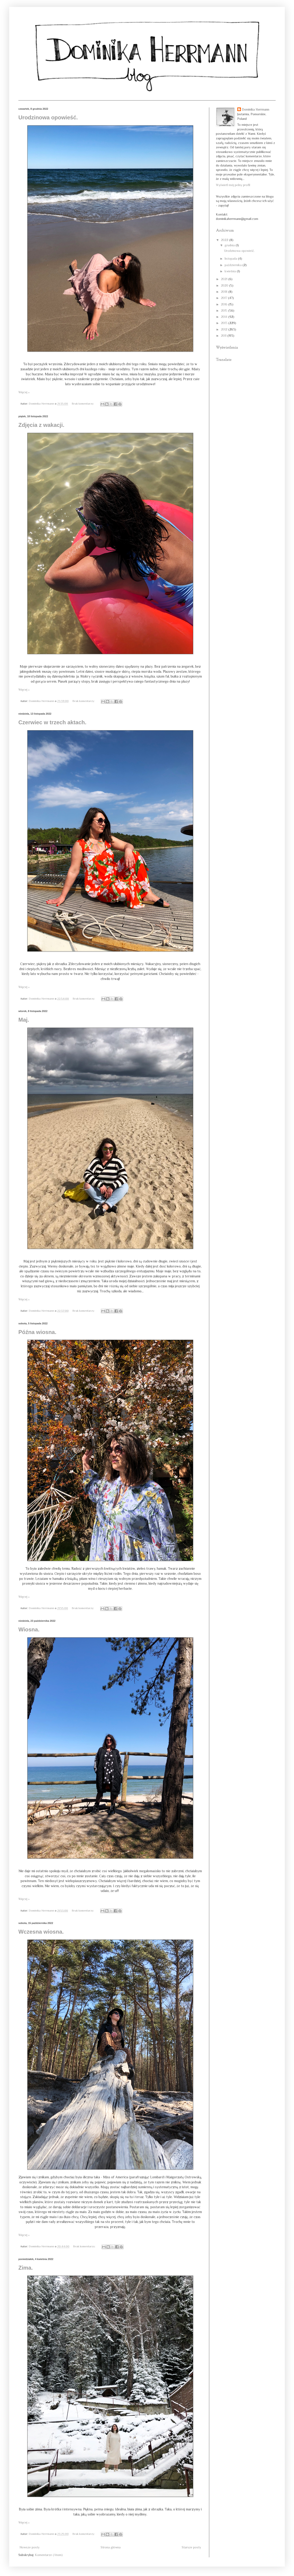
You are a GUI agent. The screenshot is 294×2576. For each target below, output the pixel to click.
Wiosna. (29, 1629)
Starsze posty (191, 2547)
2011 (224, 335)
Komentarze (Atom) (49, 2555)
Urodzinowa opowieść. (48, 117)
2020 (225, 285)
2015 (224, 310)
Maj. (23, 1020)
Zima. (25, 2268)
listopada (231, 258)
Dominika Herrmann (255, 109)
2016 (224, 304)
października (233, 265)
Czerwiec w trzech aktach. (52, 722)
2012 (224, 329)
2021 (224, 279)
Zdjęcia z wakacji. (41, 425)
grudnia (230, 245)
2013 (224, 323)
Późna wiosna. (37, 1332)
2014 (224, 317)
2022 (225, 240)
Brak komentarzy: (83, 403)
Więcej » (23, 392)
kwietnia (231, 271)
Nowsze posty (30, 2547)
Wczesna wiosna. (41, 1932)
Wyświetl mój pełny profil (233, 185)
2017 (224, 298)
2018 (224, 291)
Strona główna (111, 2547)
